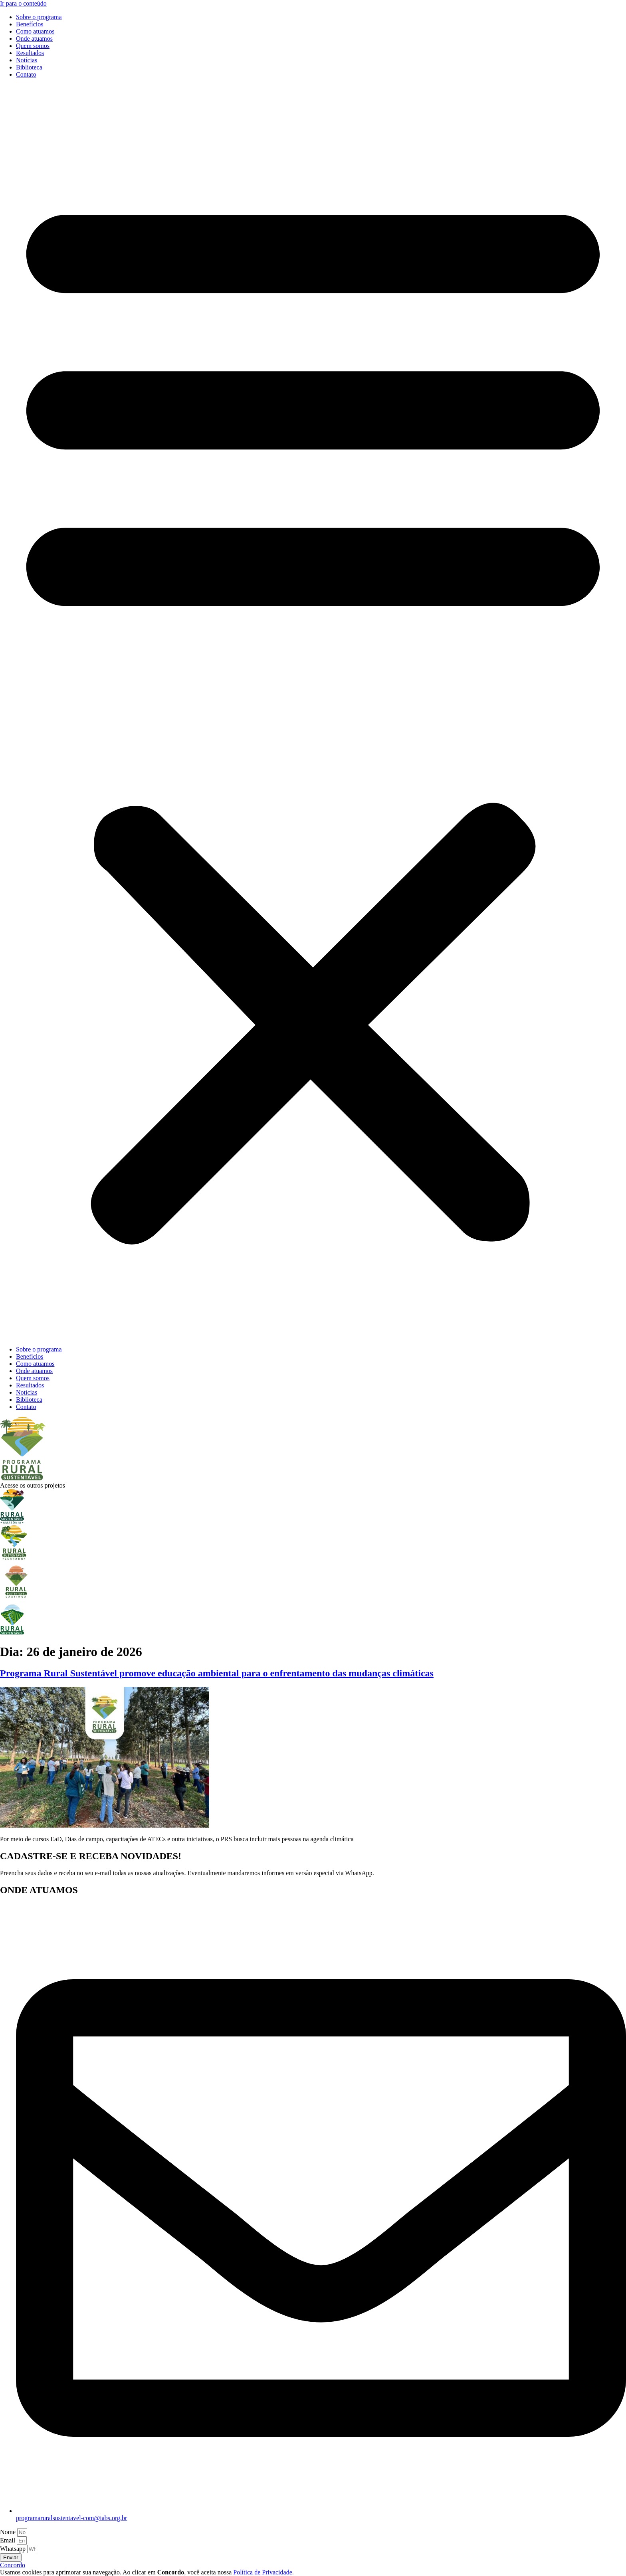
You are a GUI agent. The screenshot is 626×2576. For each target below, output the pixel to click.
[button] (313, 712)
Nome (8, 2532)
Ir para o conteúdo (23, 3)
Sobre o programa (39, 17)
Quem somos (33, 45)
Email (8, 2540)
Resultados (30, 52)
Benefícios (29, 24)
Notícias (26, 60)
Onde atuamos (34, 38)
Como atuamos (35, 31)
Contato (26, 74)
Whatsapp (13, 2548)
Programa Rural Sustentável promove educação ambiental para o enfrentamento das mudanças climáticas (217, 1673)
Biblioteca (29, 67)
